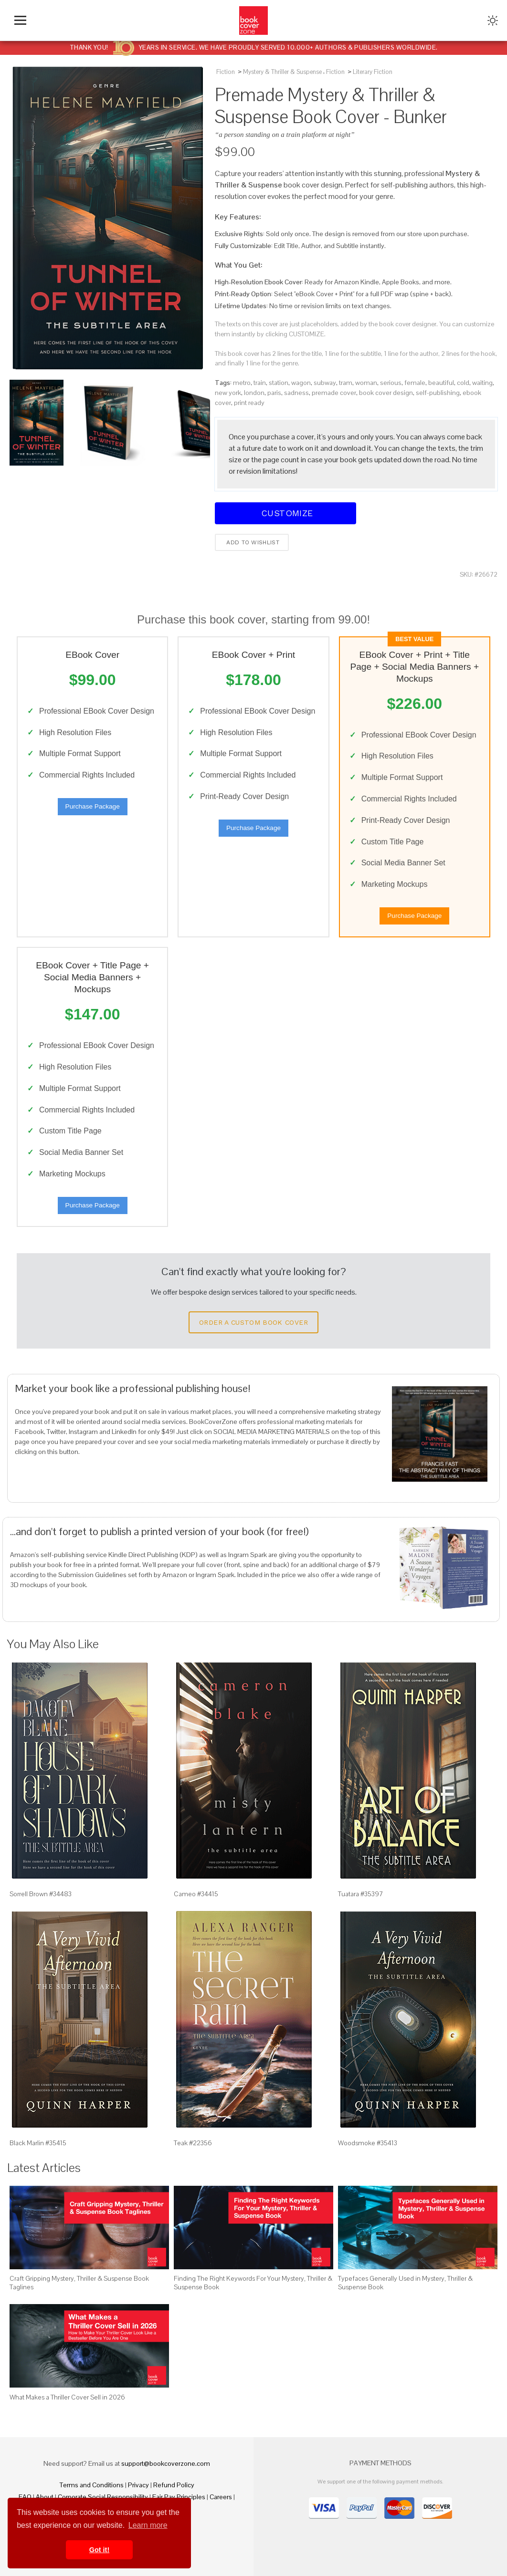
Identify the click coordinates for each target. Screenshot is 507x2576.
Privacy (138, 2485)
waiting (482, 382)
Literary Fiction (372, 72)
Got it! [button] (99, 2550)
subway (325, 382)
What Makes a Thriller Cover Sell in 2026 (67, 2397)
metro (242, 382)
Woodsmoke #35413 (367, 2143)
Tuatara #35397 (360, 1894)
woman (366, 382)
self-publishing (438, 392)
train (260, 382)
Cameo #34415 (196, 1894)
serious (390, 382)
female (414, 382)
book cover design (386, 392)
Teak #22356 (193, 2143)
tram (345, 382)
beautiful (441, 382)
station (278, 382)
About (44, 2497)
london (254, 392)
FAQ (25, 2497)
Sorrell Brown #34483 (41, 1894)
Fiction (225, 72)
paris (274, 392)
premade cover (334, 392)
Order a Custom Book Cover (253, 1322)
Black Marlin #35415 (38, 2143)
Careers (221, 2497)
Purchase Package (92, 806)
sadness (296, 392)
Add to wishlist (251, 542)
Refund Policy (173, 2485)
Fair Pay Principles (178, 2497)
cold (463, 382)
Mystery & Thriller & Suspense (282, 72)
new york (228, 392)
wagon (301, 382)
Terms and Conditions (92, 2485)
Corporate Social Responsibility (103, 2497)
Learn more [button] (148, 2525)
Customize (285, 513)
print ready (249, 402)
